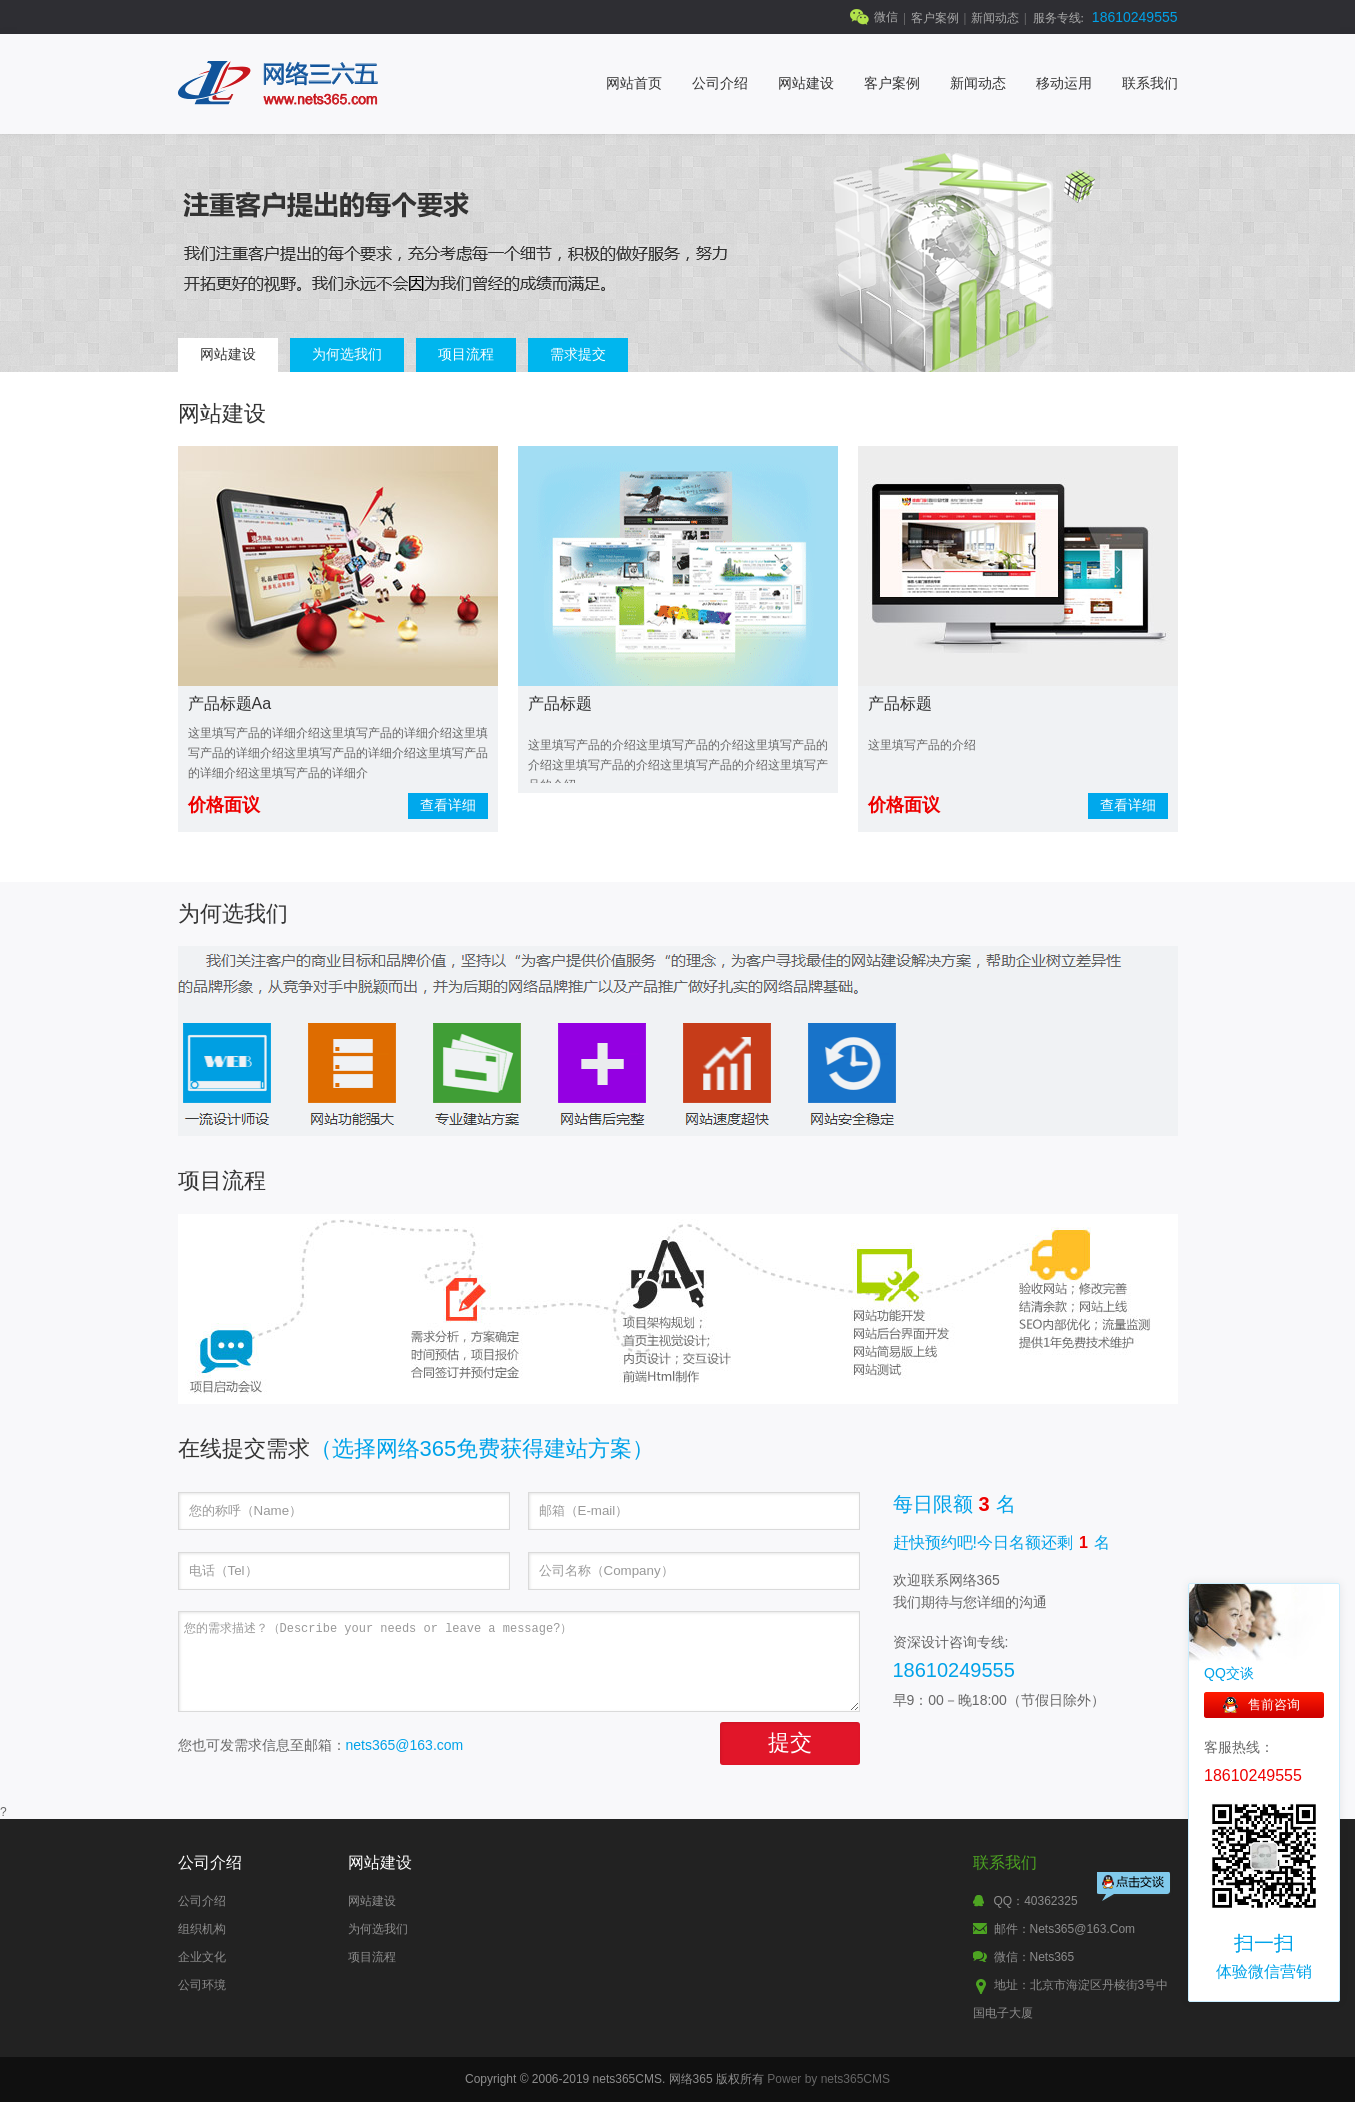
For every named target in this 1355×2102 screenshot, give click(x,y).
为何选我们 (347, 354)
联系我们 (1150, 83)
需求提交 (578, 354)
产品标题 (560, 703)
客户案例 (935, 18)
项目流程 (466, 354)
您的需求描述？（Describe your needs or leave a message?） (519, 1661)
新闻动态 (995, 18)
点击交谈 (1135, 1888)
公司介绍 (720, 83)
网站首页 (634, 83)
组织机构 (202, 1929)
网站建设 (806, 83)
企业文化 (202, 1957)
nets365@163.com (405, 1745)
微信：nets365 (1034, 1957)
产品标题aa (230, 703)
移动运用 (1064, 83)
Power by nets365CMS (828, 2079)
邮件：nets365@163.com (1065, 1929)
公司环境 (202, 1985)
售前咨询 (1274, 1704)
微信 (886, 17)
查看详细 (448, 805)
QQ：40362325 (1036, 1901)
